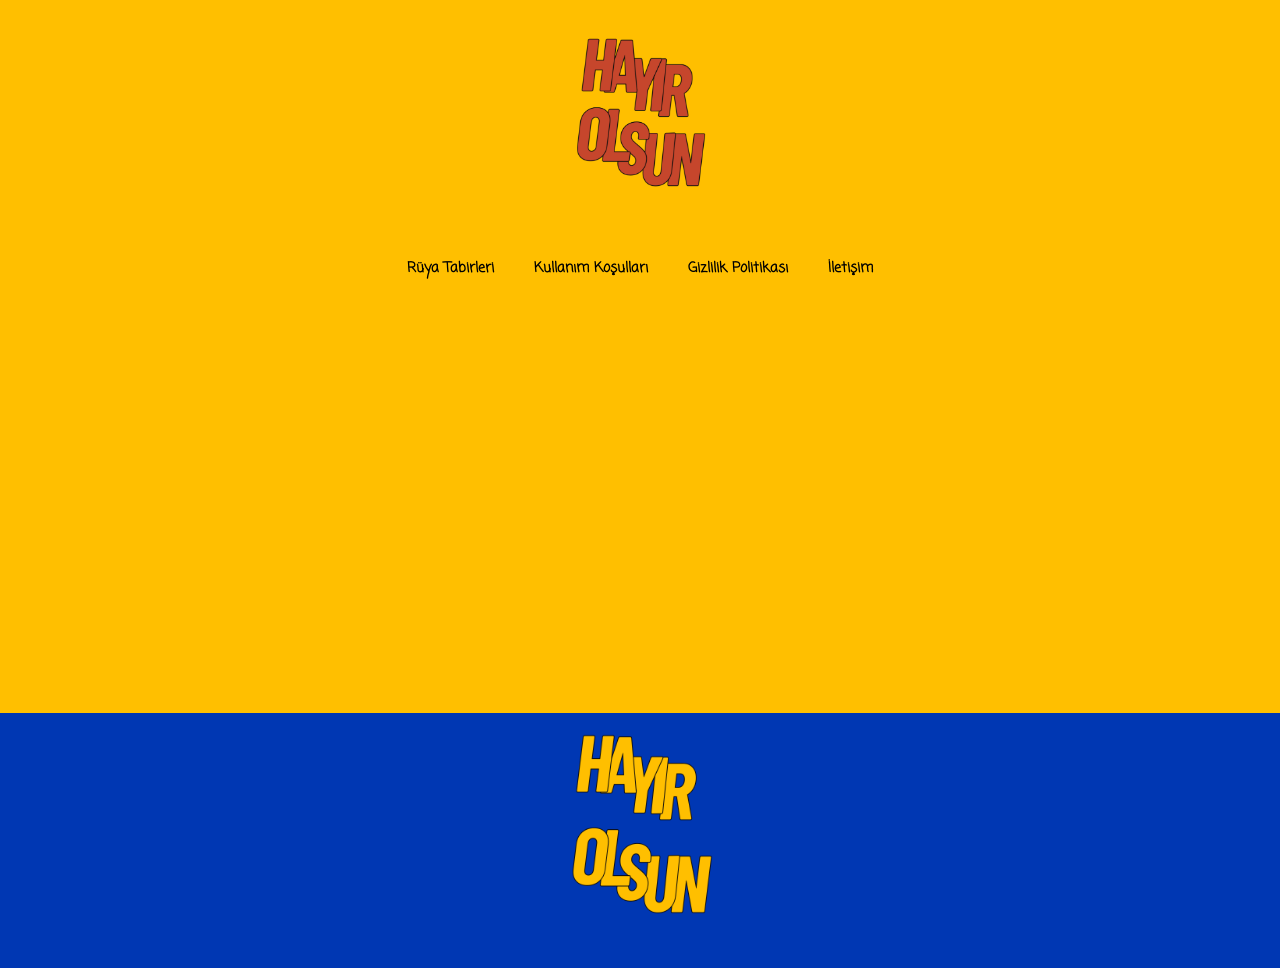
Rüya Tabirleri (450, 268)
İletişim (850, 268)
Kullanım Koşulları (591, 268)
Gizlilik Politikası (738, 268)
